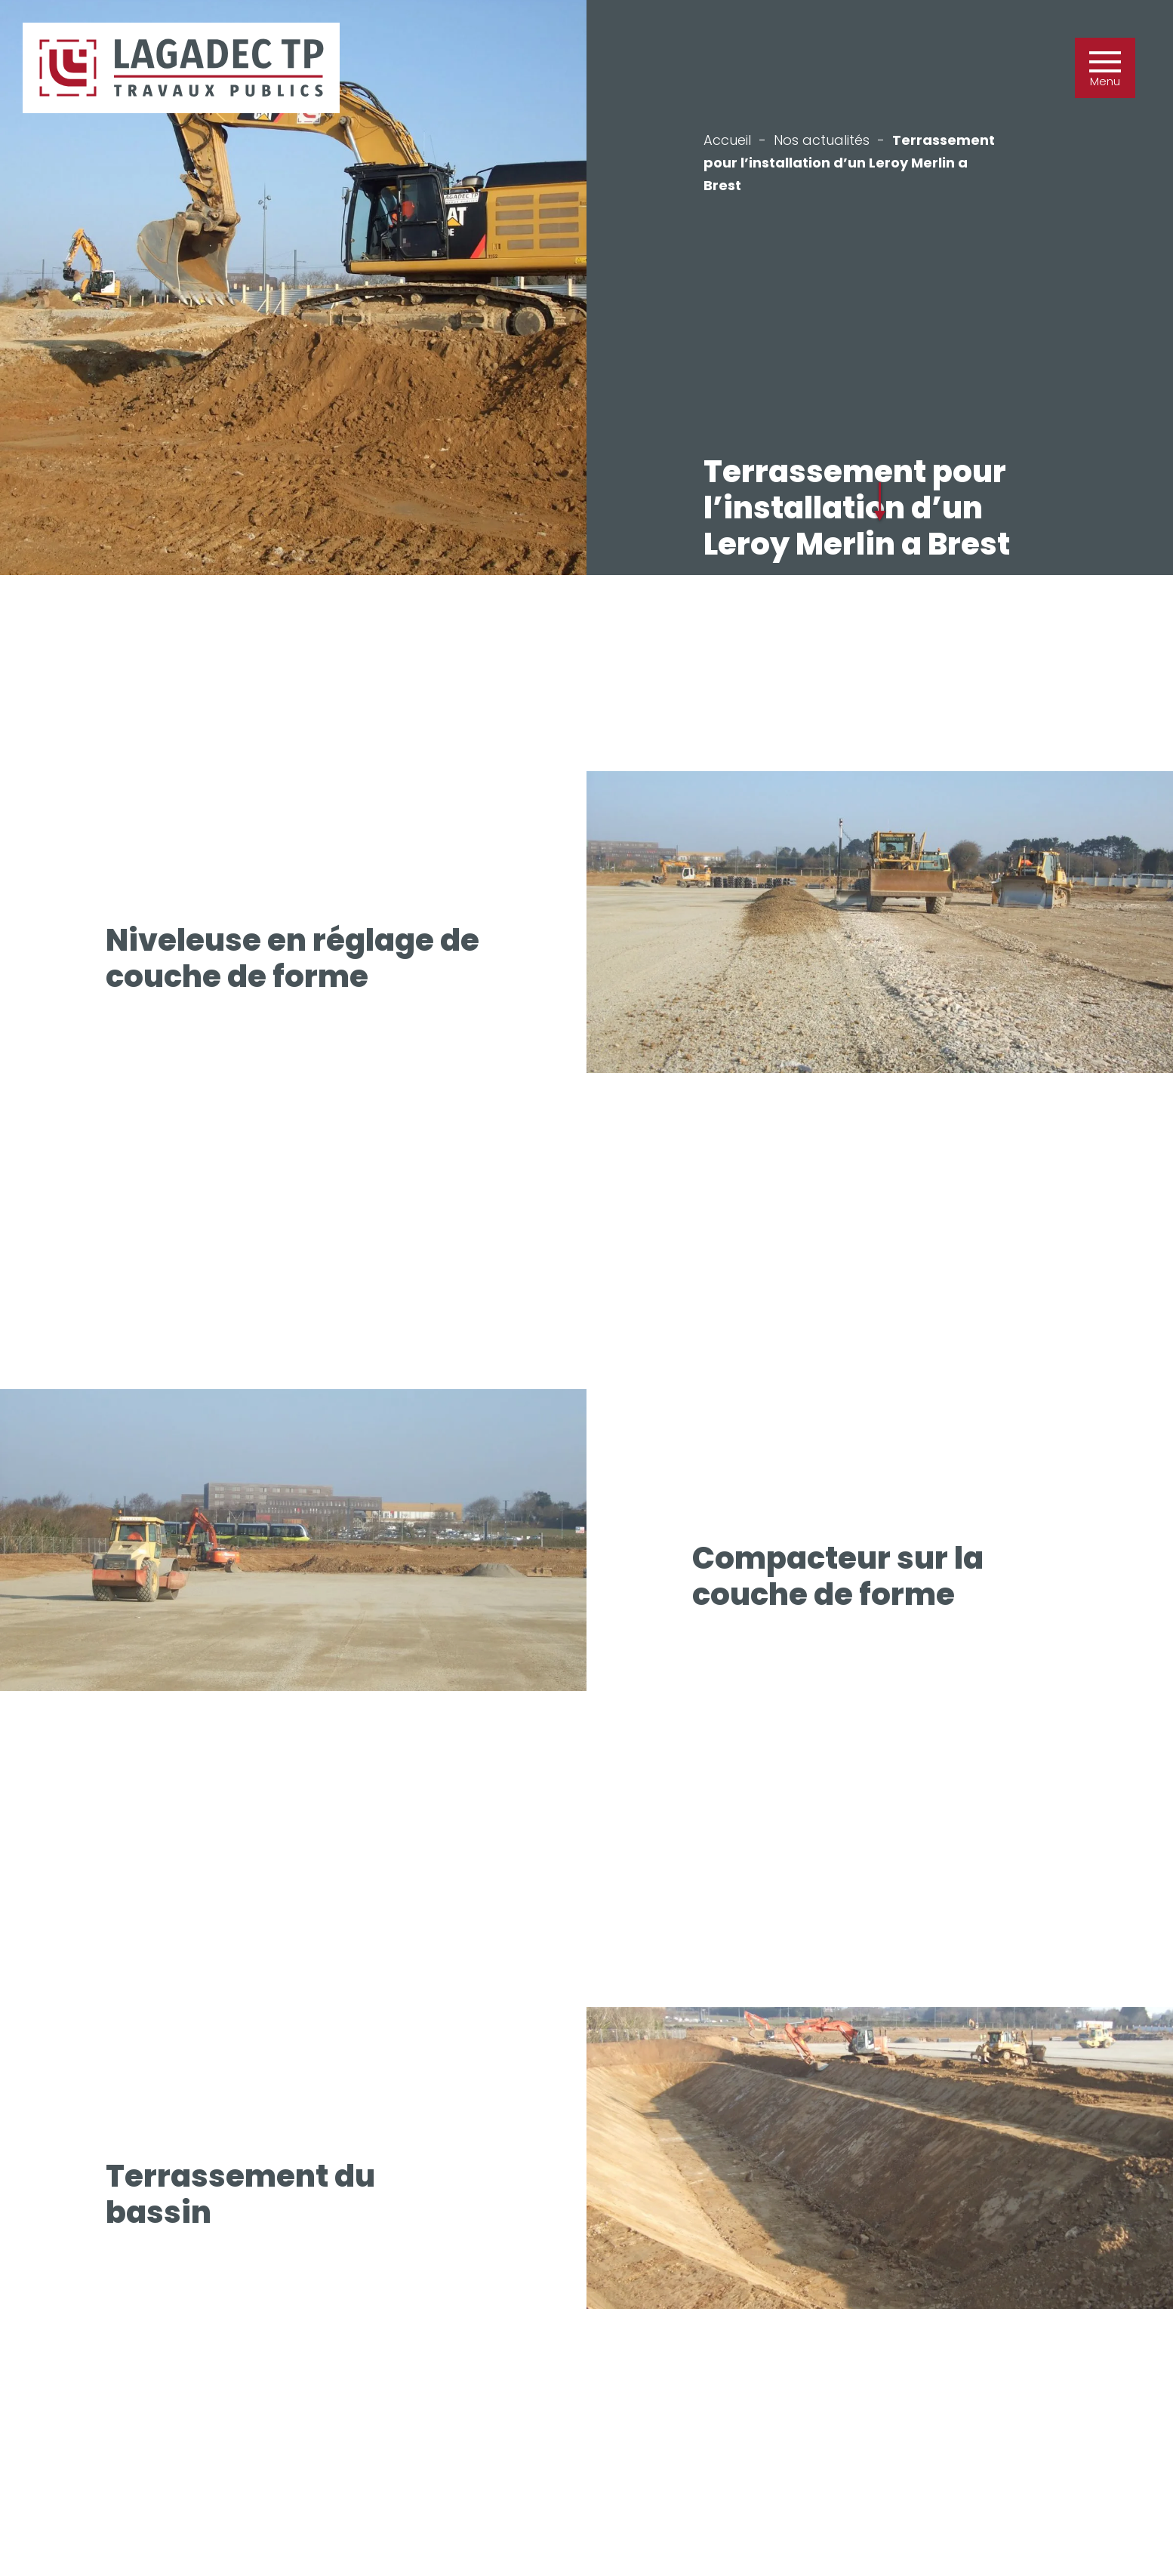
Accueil (727, 140)
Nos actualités (822, 140)
